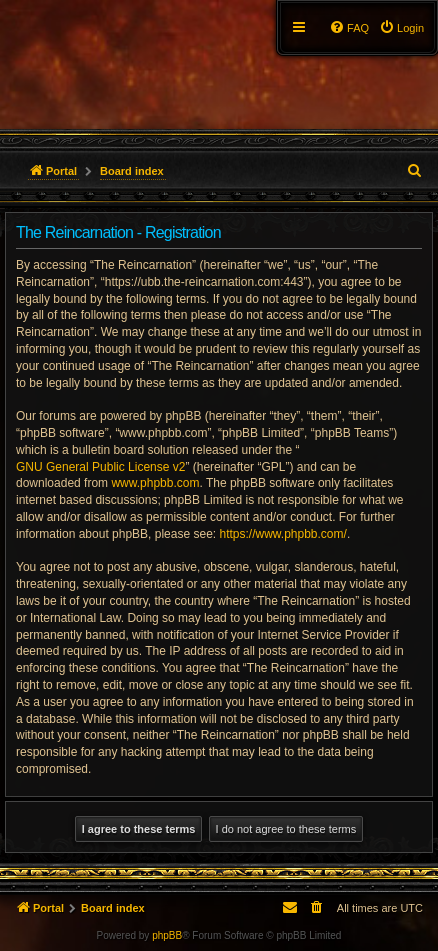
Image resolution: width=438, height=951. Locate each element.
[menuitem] (401, 28)
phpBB (167, 935)
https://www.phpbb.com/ (282, 534)
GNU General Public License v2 (100, 467)
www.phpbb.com (155, 483)
